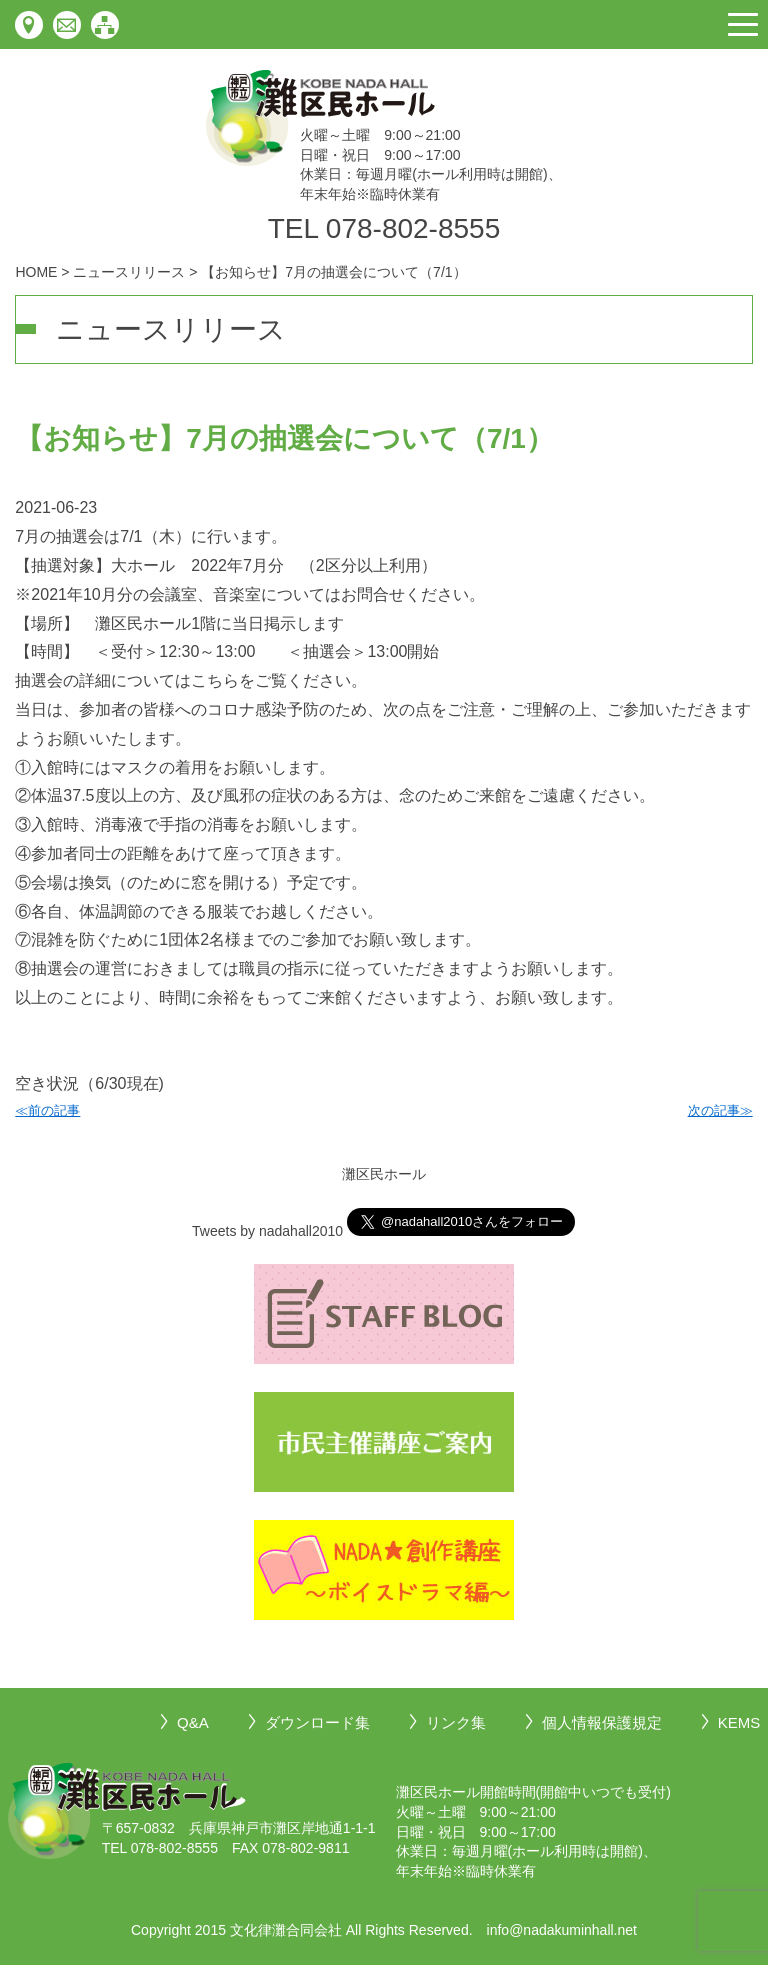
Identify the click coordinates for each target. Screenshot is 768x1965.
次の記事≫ (720, 1110)
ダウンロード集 (317, 1722)
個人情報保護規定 (602, 1722)
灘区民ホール (384, 1174)
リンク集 (456, 1722)
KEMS (739, 1722)
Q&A (193, 1722)
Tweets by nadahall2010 (267, 1231)
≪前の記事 (47, 1110)
